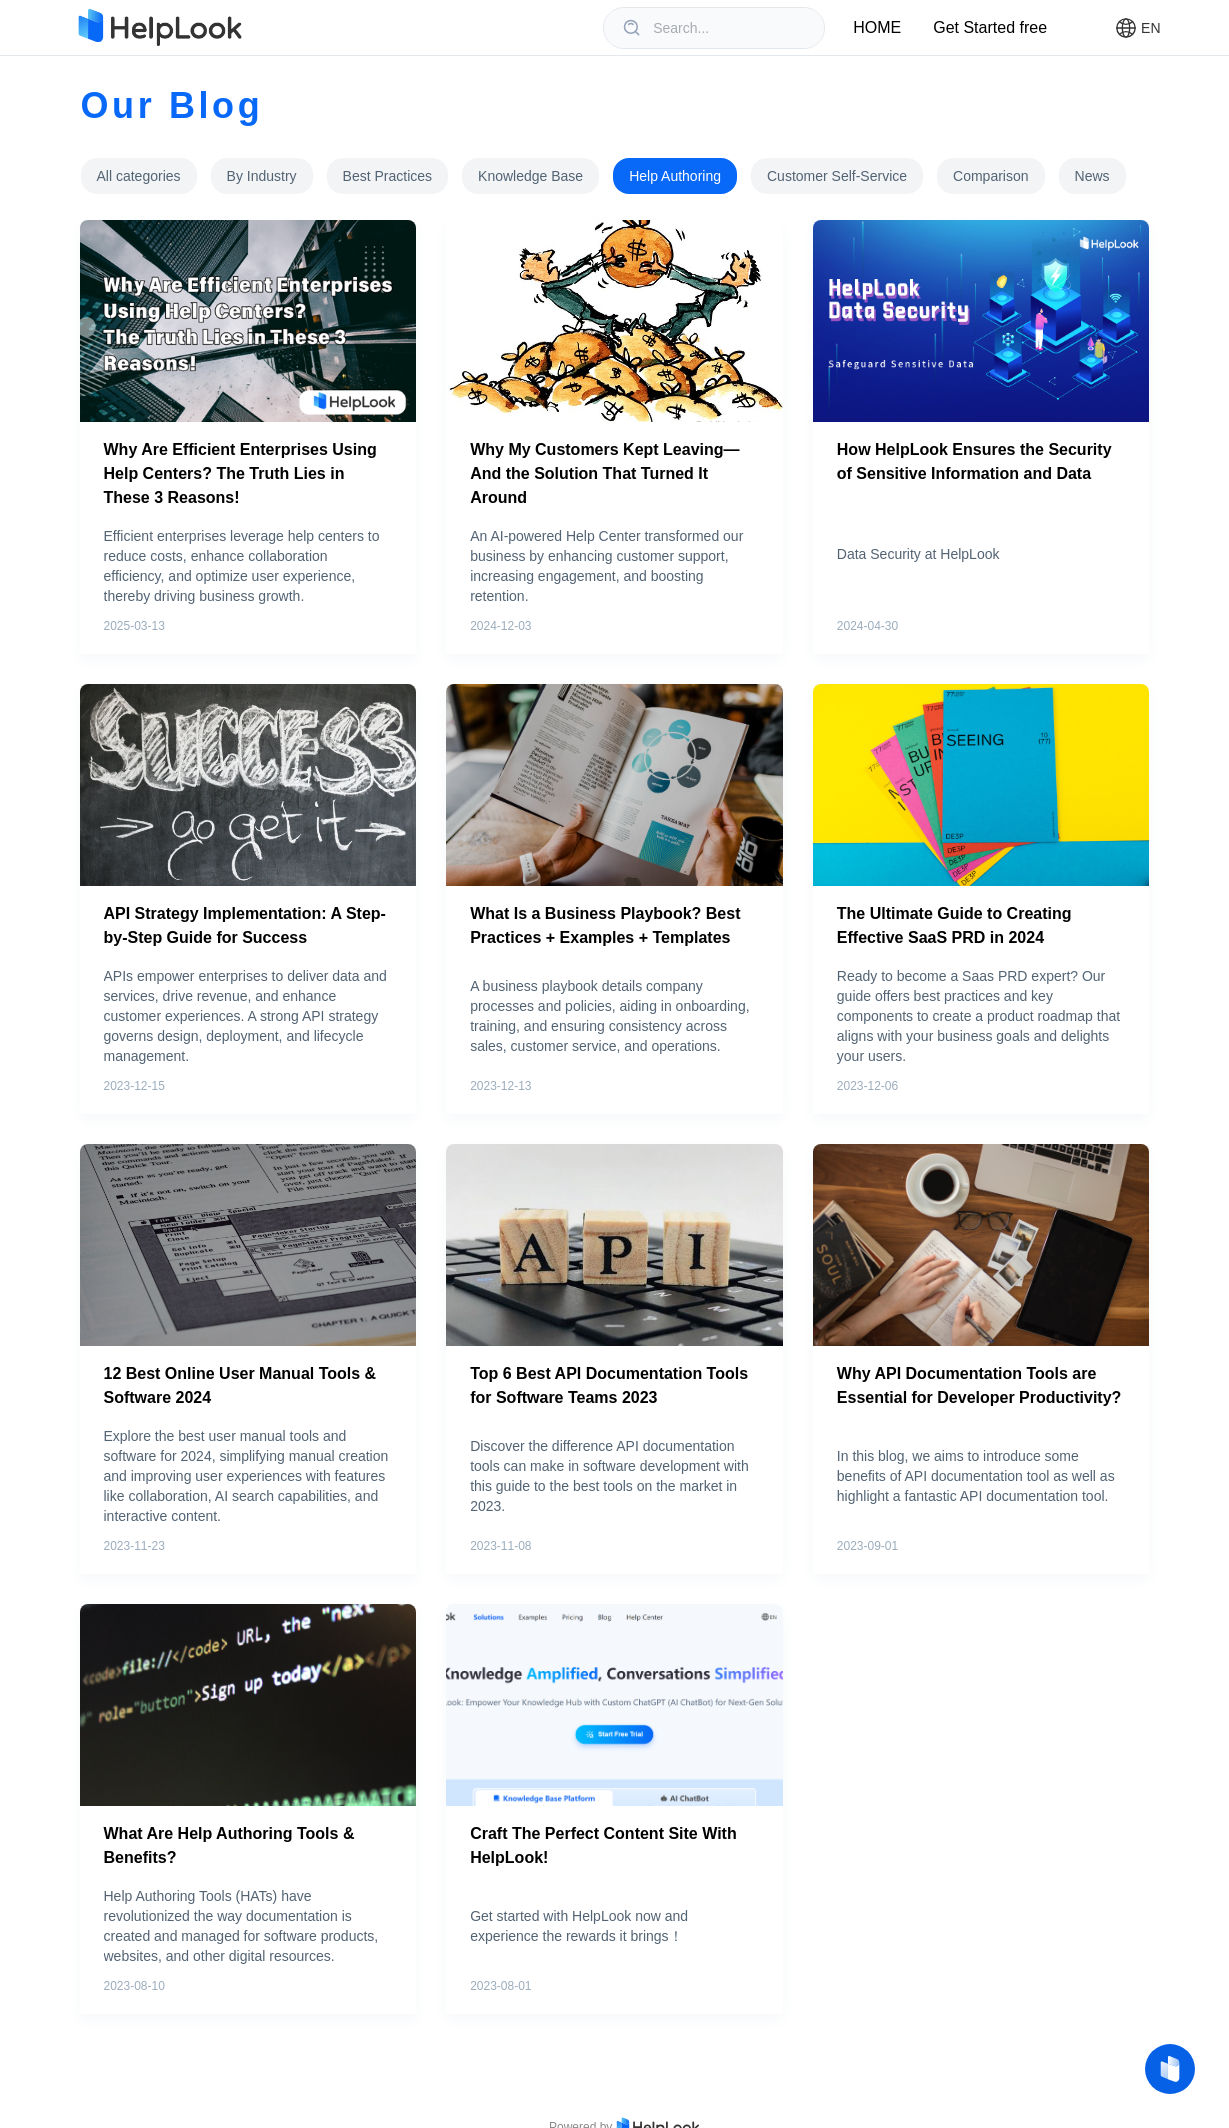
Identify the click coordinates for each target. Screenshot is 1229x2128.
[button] (1137, 28)
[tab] (139, 176)
